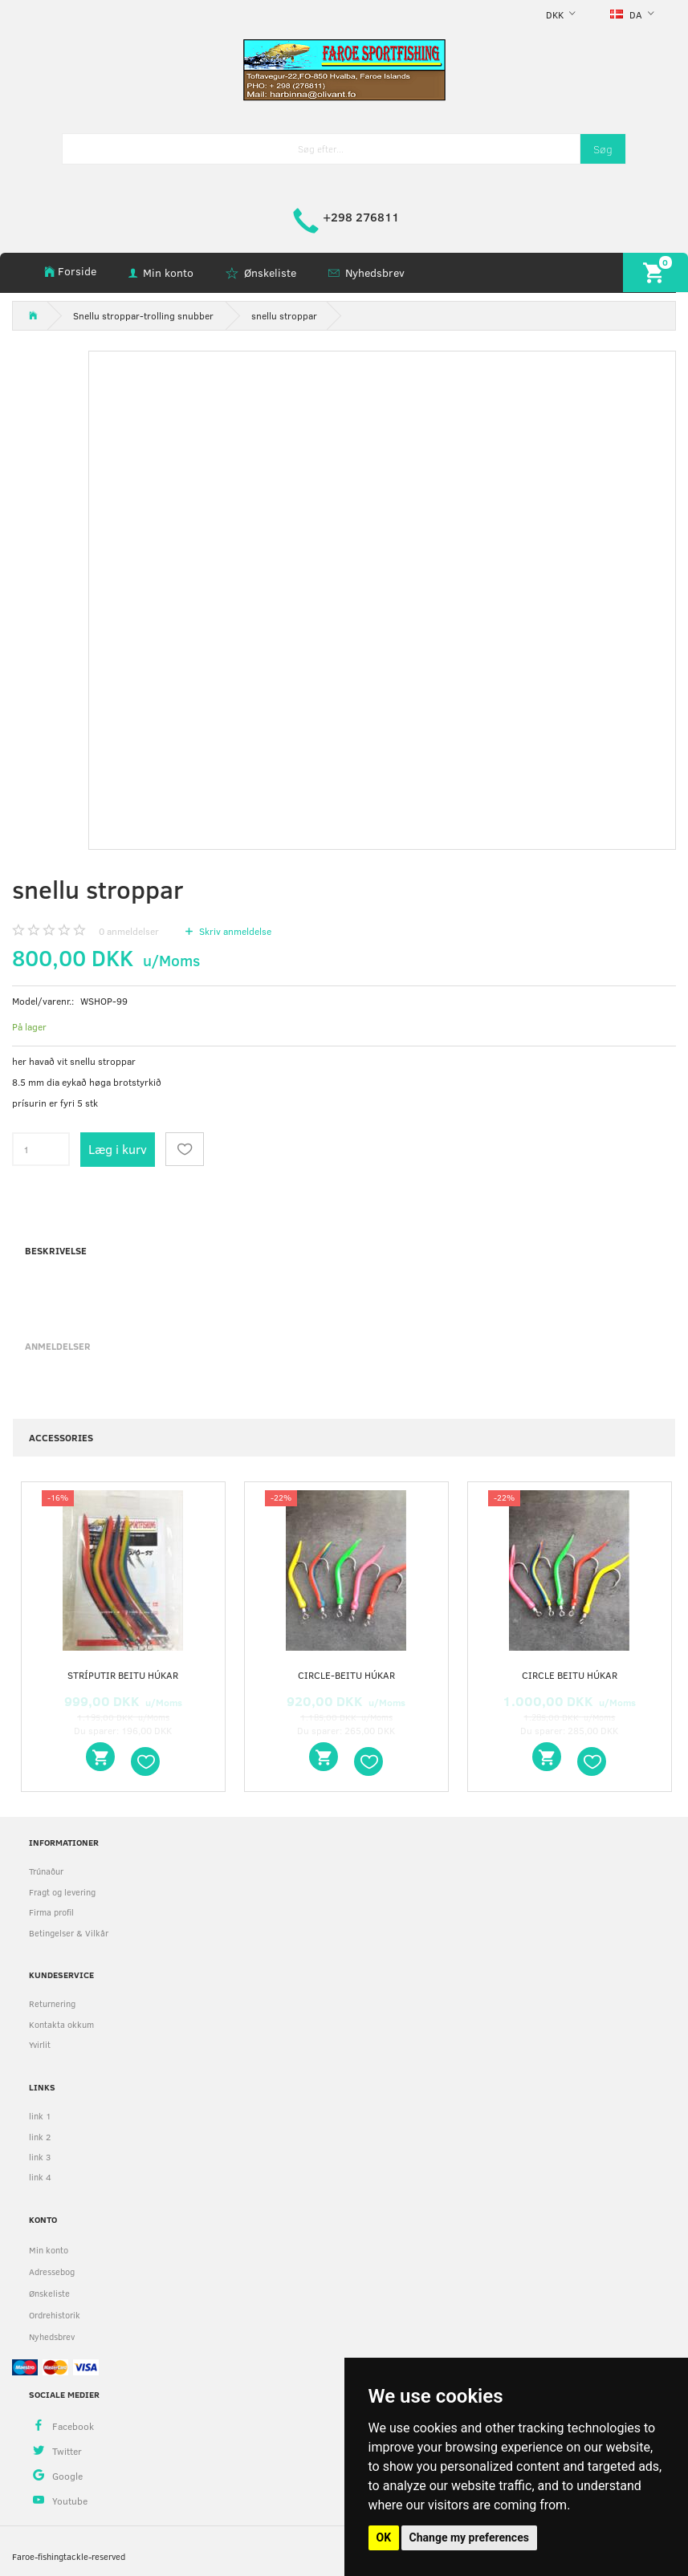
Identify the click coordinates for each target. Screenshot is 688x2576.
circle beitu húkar (569, 1674)
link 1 (40, 2116)
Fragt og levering (62, 1892)
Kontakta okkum (61, 2024)
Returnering (52, 2003)
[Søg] (603, 149)
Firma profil (51, 1912)
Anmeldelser (58, 1345)
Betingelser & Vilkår (68, 1933)
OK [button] (384, 2537)
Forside (77, 270)
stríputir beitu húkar (122, 1674)
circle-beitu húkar (346, 1674)
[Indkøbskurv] (655, 272)
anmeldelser (129, 930)
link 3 (40, 2157)
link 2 (40, 2137)
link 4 (40, 2177)
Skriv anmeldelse (234, 930)
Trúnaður (46, 1871)
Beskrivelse (56, 1250)
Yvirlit (40, 2044)
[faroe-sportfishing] (344, 68)
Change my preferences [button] (469, 2537)
